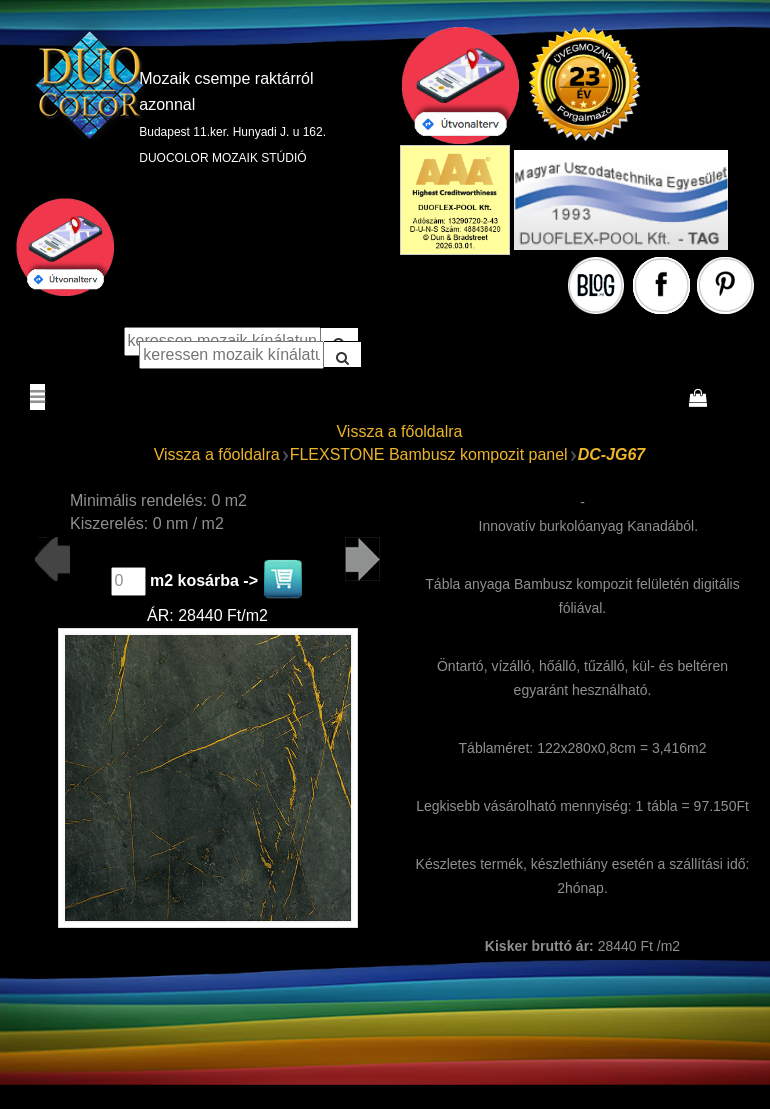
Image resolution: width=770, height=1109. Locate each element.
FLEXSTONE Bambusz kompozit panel (429, 454)
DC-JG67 (612, 454)
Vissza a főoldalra (399, 431)
